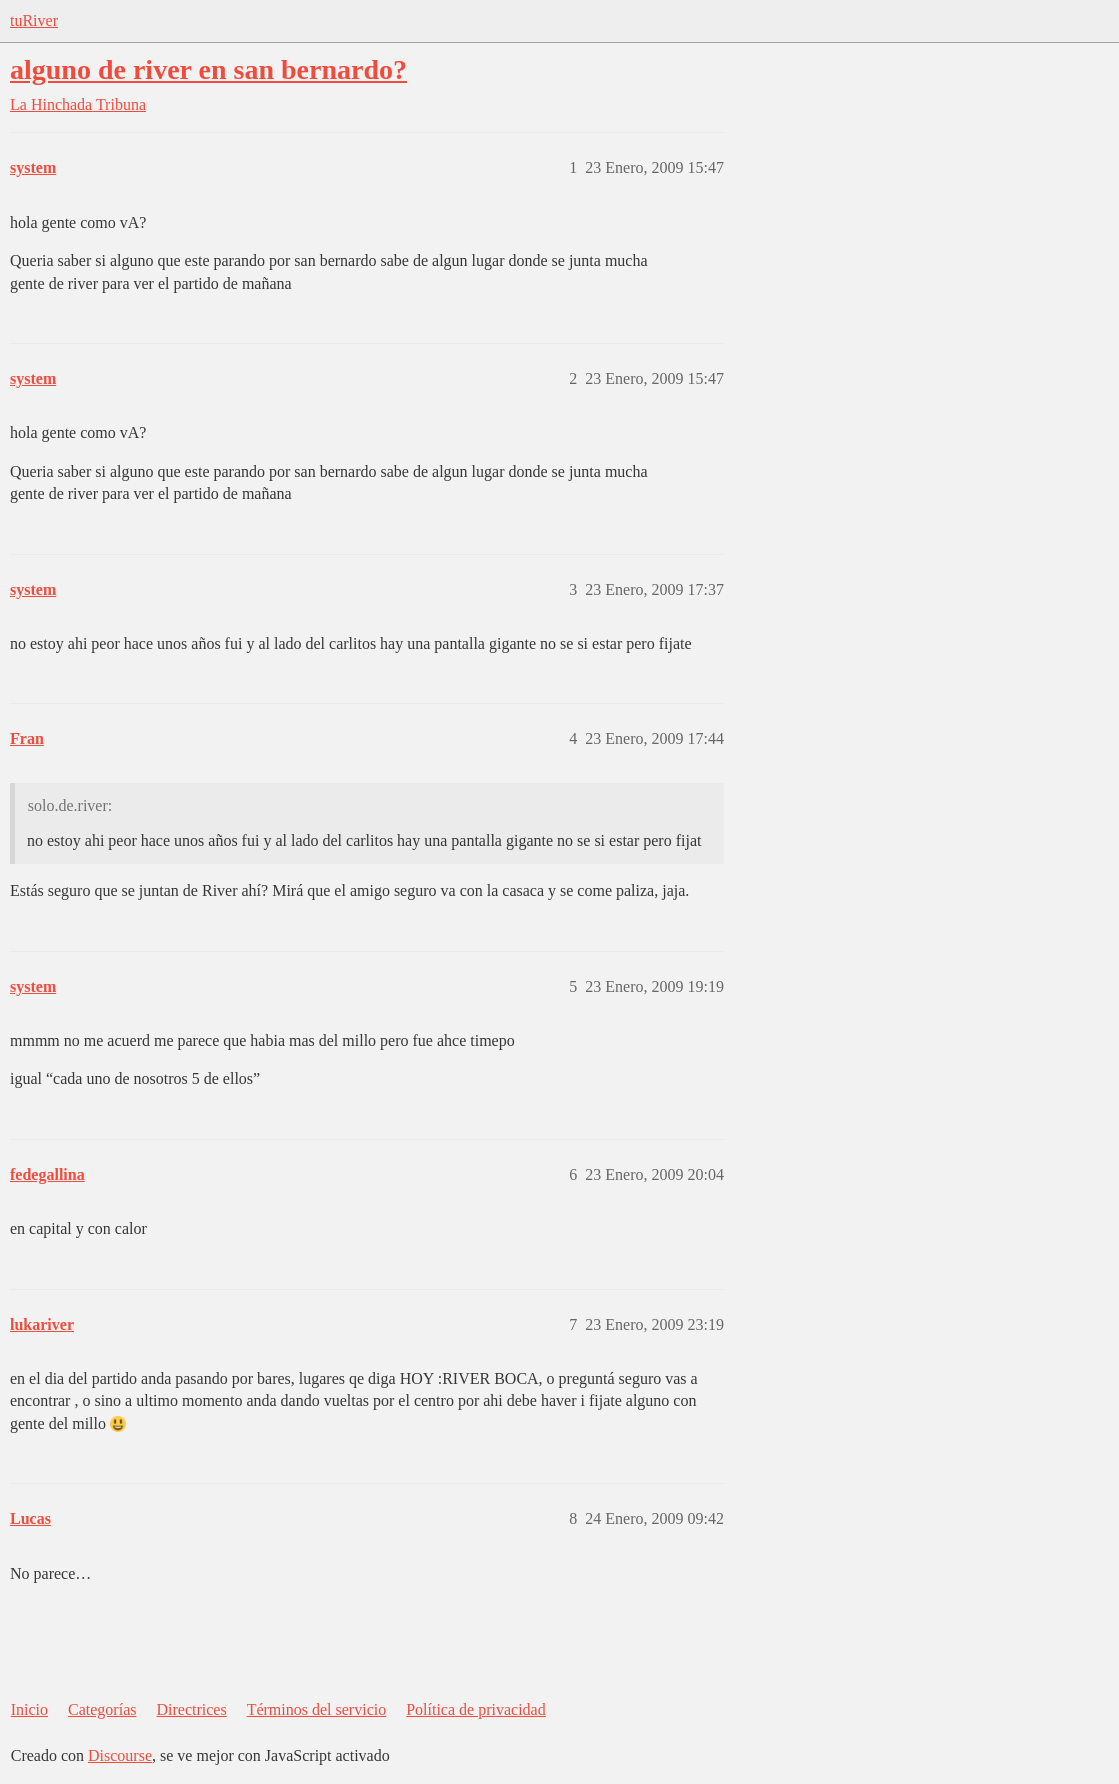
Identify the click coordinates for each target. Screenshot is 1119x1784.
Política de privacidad (476, 1709)
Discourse (120, 1755)
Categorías (102, 1709)
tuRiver (34, 20)
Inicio (29, 1709)
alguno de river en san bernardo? (208, 69)
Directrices (191, 1709)
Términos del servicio (317, 1709)
